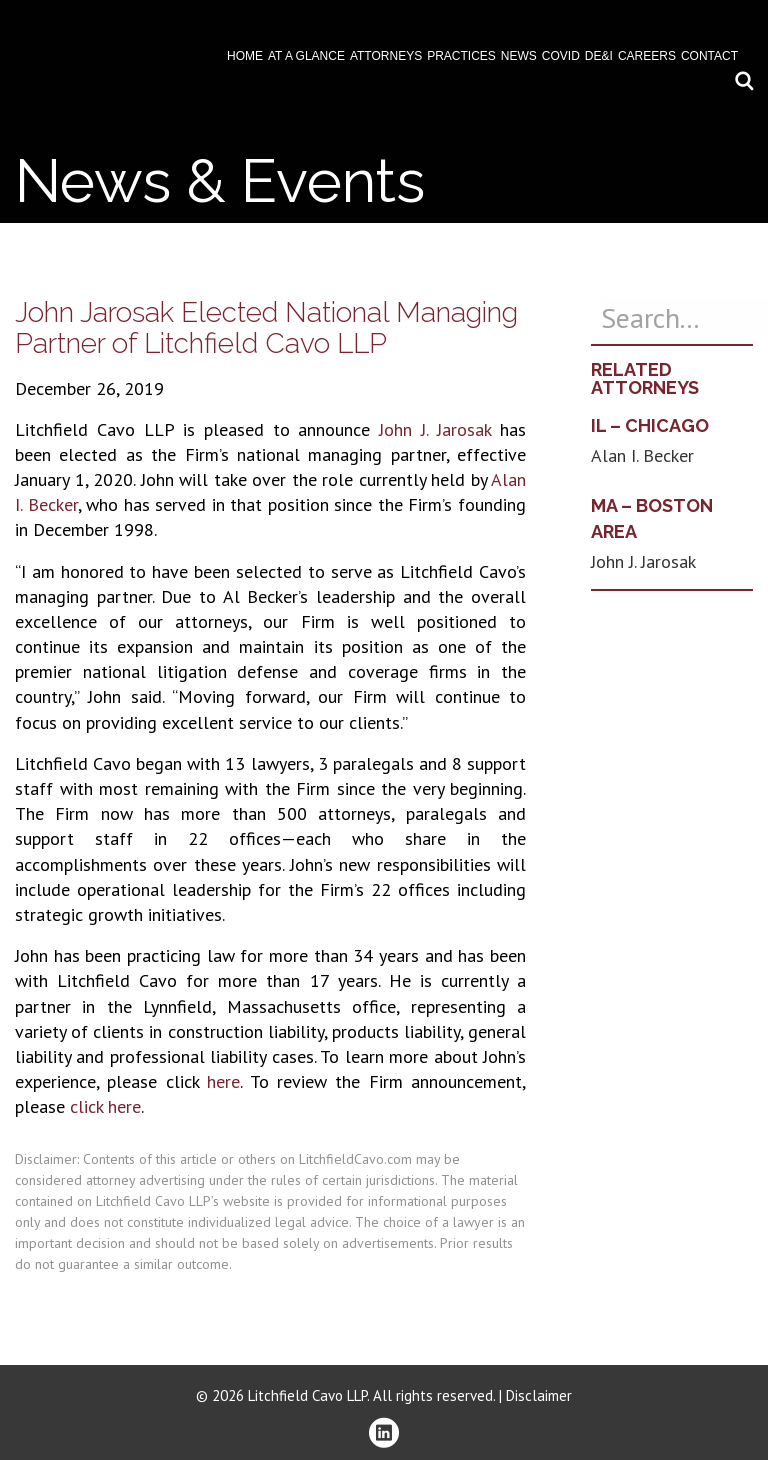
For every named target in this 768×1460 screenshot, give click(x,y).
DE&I (599, 56)
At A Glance (306, 56)
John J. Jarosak (435, 429)
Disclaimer (539, 1395)
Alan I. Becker (642, 455)
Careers (647, 56)
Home (245, 56)
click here (105, 1106)
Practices (461, 56)
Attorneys (386, 56)
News (519, 56)
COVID (561, 56)
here (223, 1081)
